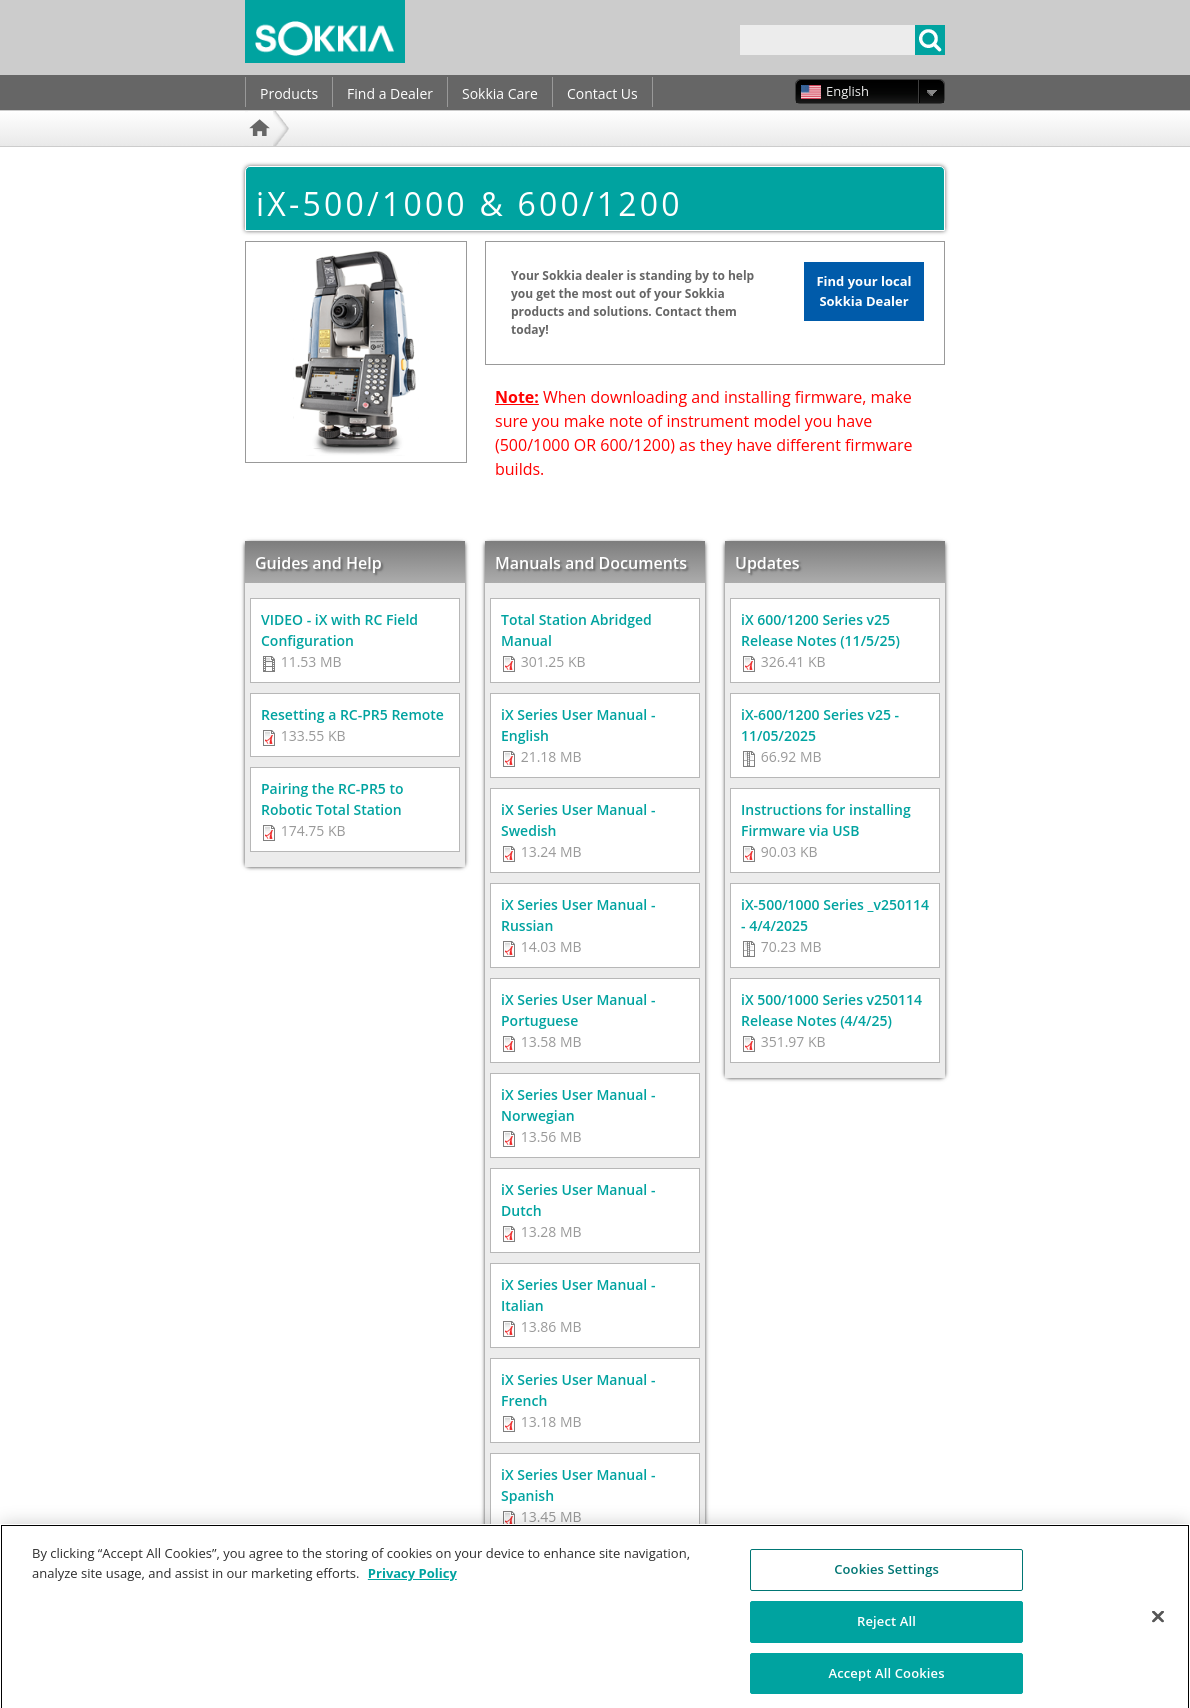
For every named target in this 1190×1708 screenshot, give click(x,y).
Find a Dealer (390, 93)
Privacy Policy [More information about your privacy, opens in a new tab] (412, 1584)
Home (262, 154)
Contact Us (602, 93)
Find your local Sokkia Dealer (863, 291)
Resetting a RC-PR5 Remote (352, 714)
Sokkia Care (500, 93)
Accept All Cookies (886, 1683)
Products (289, 93)
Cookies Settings (886, 1580)
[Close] (1158, 1627)
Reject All (886, 1632)
